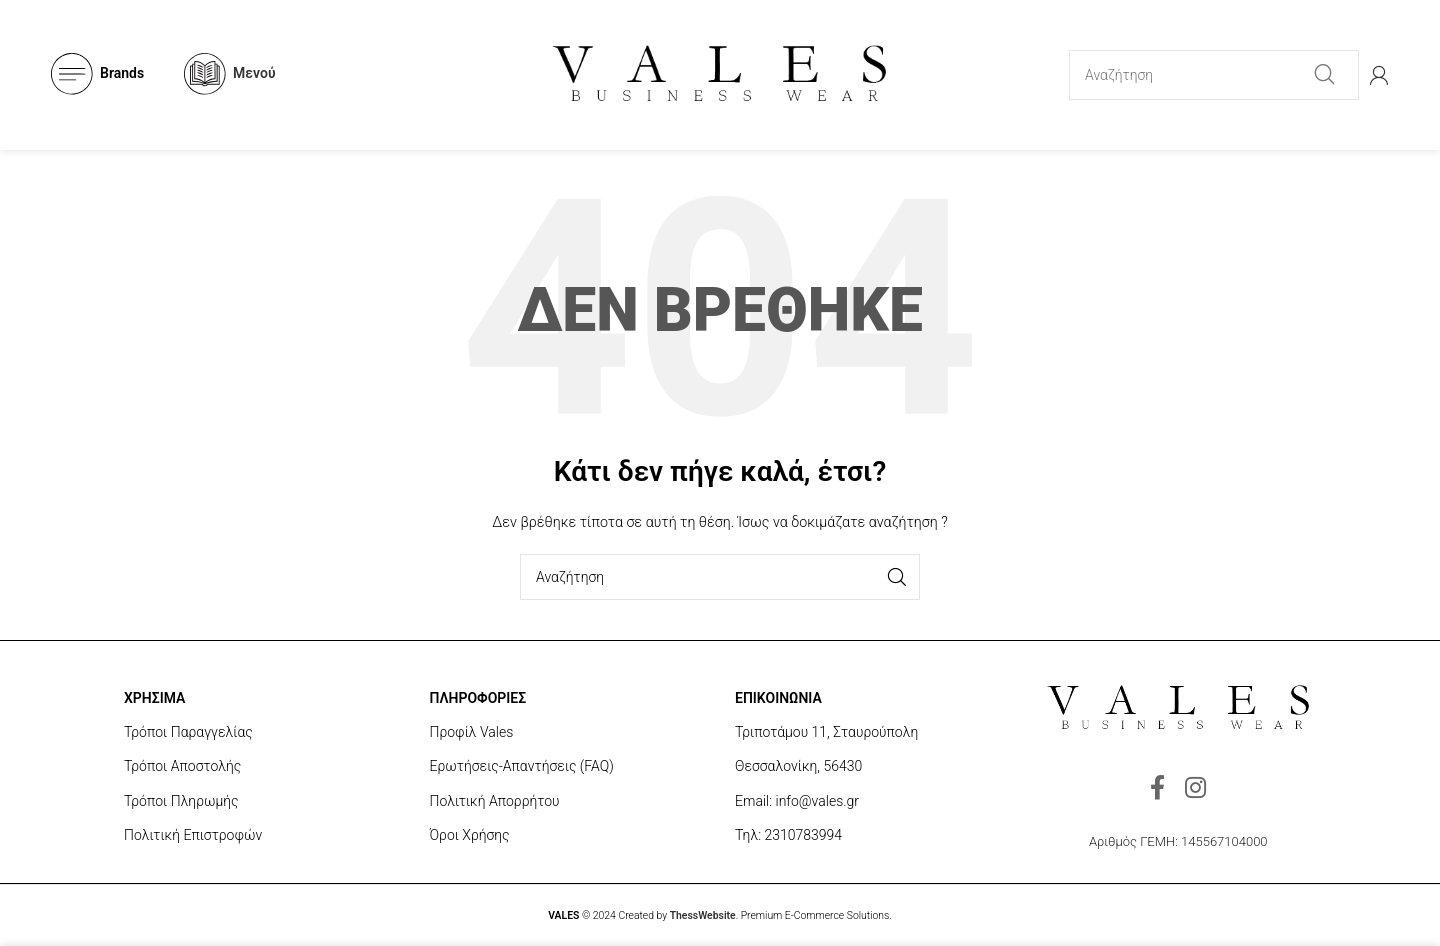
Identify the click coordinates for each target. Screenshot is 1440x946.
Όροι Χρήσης (470, 835)
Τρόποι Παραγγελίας (188, 732)
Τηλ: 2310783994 (788, 835)
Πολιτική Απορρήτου (495, 801)
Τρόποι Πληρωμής (181, 801)
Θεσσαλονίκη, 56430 (798, 766)
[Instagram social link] (1195, 789)
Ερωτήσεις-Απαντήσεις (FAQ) (522, 766)
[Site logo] (720, 73)
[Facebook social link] (1157, 789)
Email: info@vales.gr (797, 801)
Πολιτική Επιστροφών (193, 835)
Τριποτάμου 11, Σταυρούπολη (826, 732)
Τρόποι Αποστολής (182, 766)
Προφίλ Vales (472, 732)
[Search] (1214, 75)
